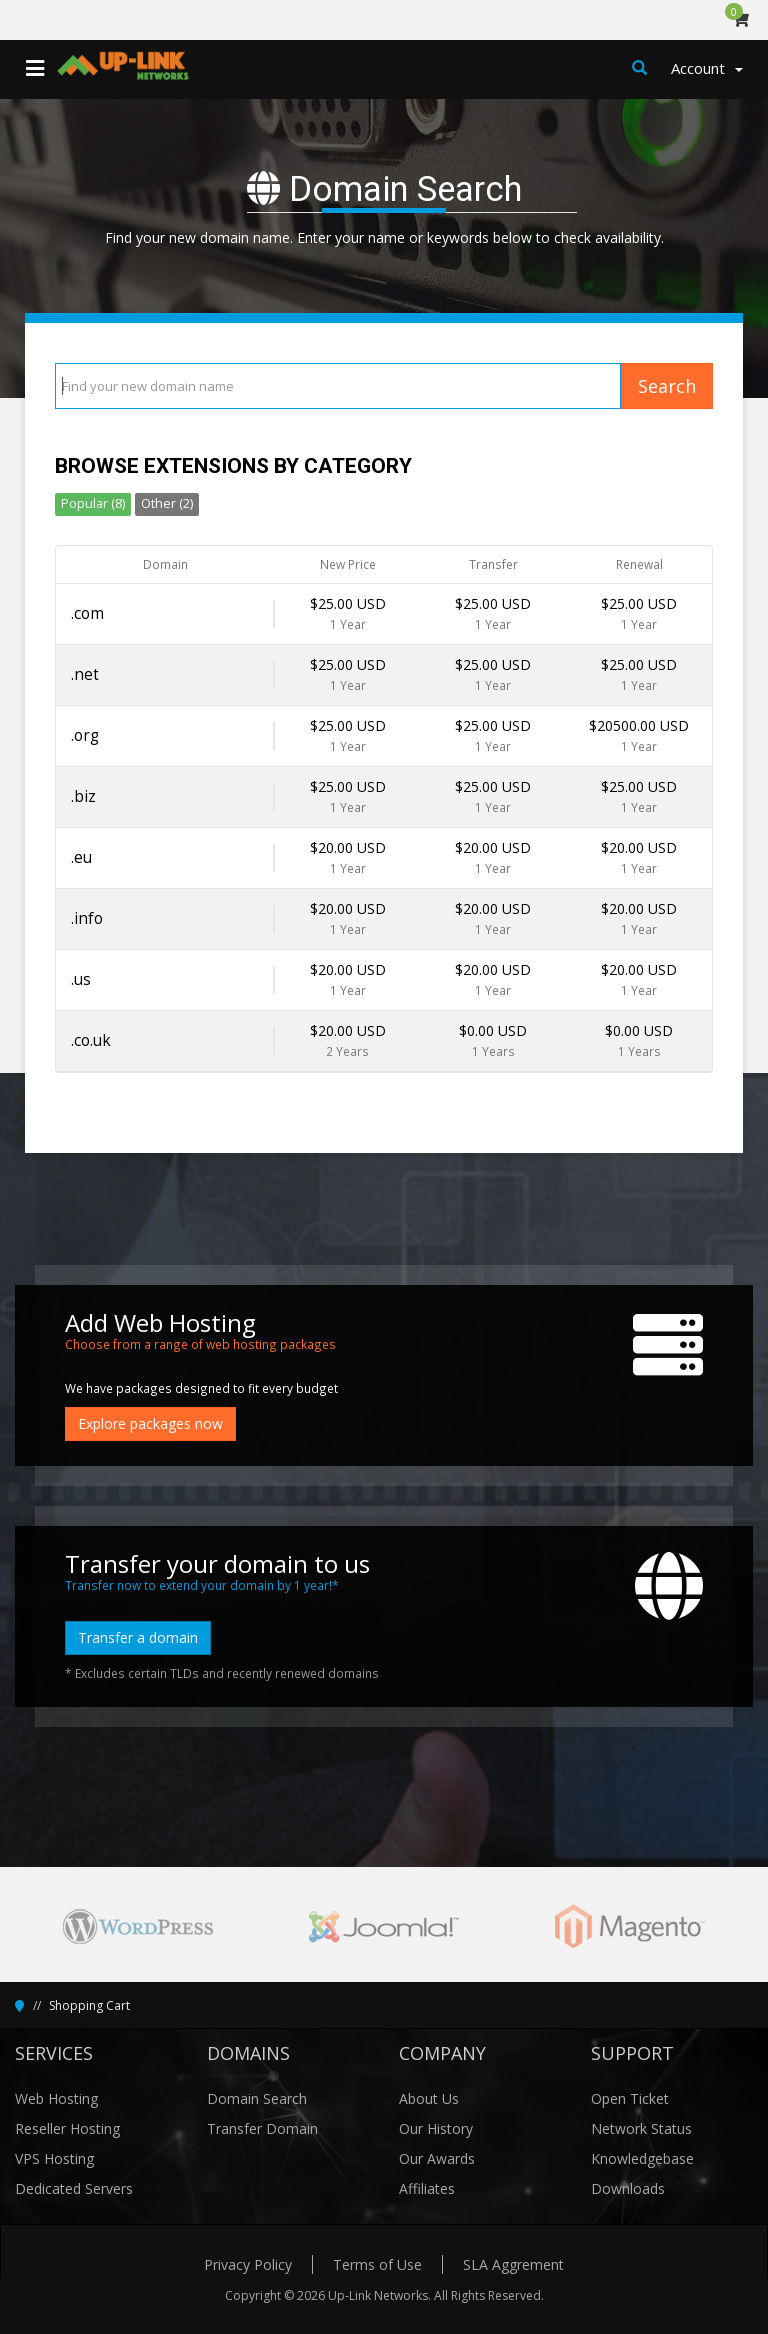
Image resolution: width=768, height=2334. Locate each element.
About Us (429, 2098)
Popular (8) (93, 503)
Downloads (628, 2188)
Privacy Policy (248, 2264)
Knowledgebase (642, 2158)
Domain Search (257, 2098)
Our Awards (437, 2158)
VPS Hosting (54, 2158)
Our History (436, 2128)
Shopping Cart (89, 2005)
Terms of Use (377, 2264)
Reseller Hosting (67, 2128)
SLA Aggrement (513, 2264)
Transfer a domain (138, 1637)
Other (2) (167, 503)
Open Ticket (630, 2098)
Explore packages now (150, 1423)
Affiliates (427, 2188)
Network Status (641, 2128)
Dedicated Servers (74, 2188)
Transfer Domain (262, 2128)
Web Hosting (56, 2098)
